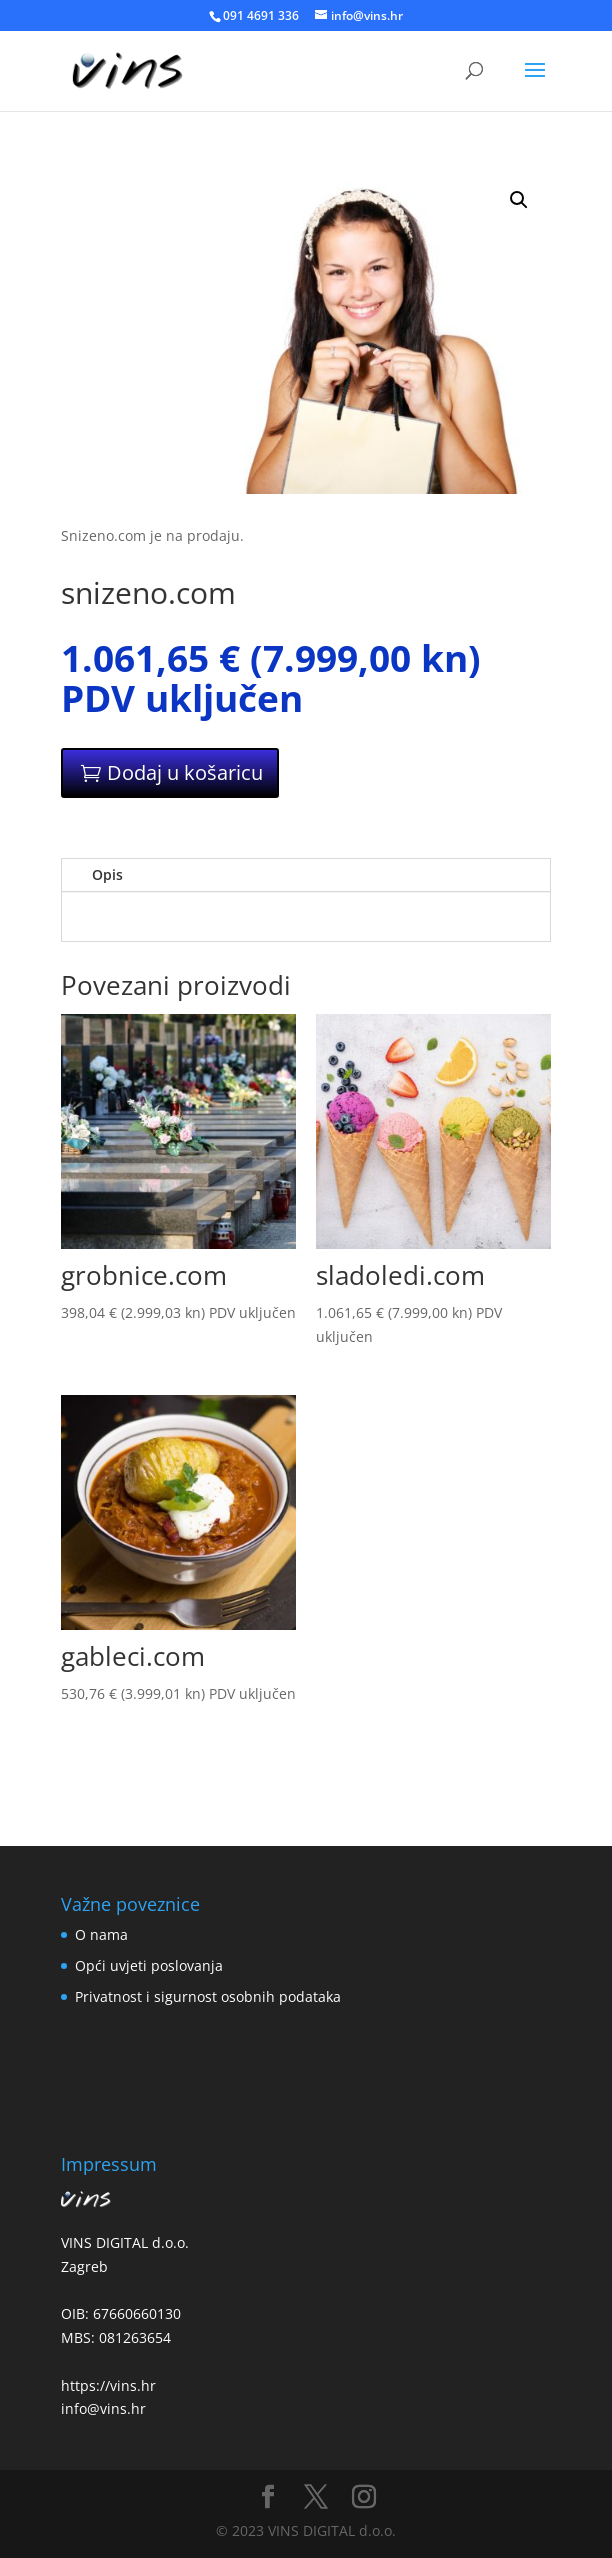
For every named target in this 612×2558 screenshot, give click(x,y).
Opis (107, 874)
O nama (101, 1934)
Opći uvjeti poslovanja (149, 1965)
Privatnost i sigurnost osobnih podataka (208, 1996)
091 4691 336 (261, 15)
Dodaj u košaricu (185, 772)
